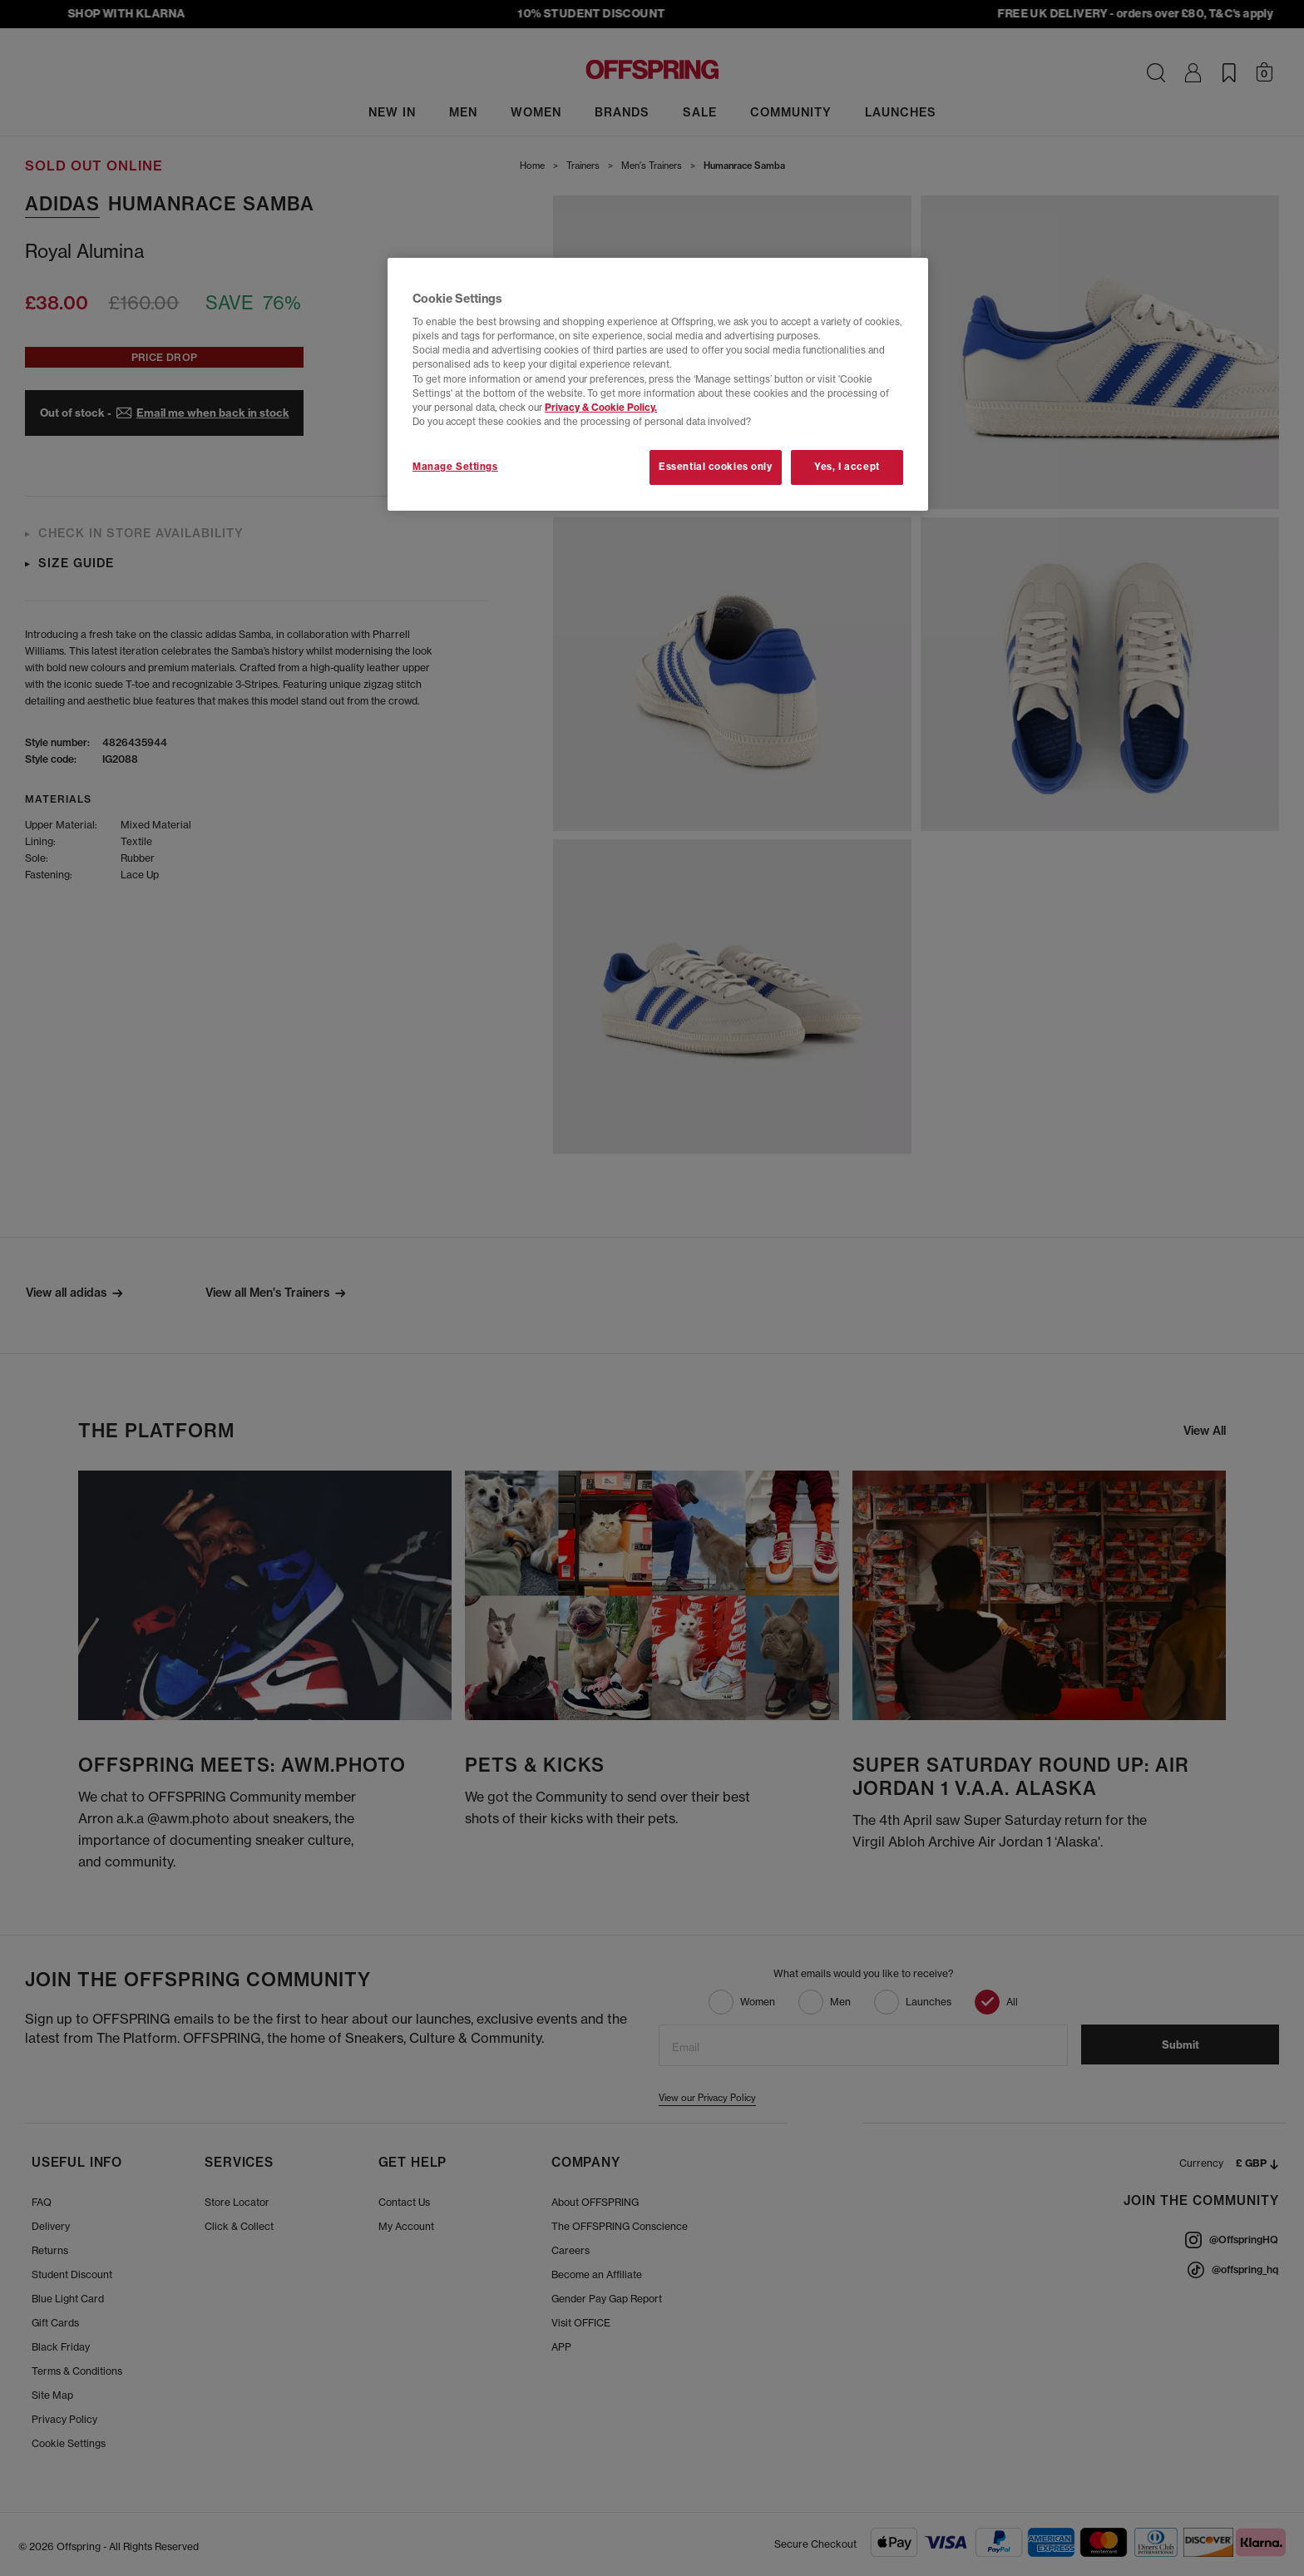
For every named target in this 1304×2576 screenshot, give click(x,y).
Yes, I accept (846, 466)
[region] (658, 384)
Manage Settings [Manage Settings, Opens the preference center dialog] (455, 466)
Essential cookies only (716, 466)
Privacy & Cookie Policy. (601, 407)
